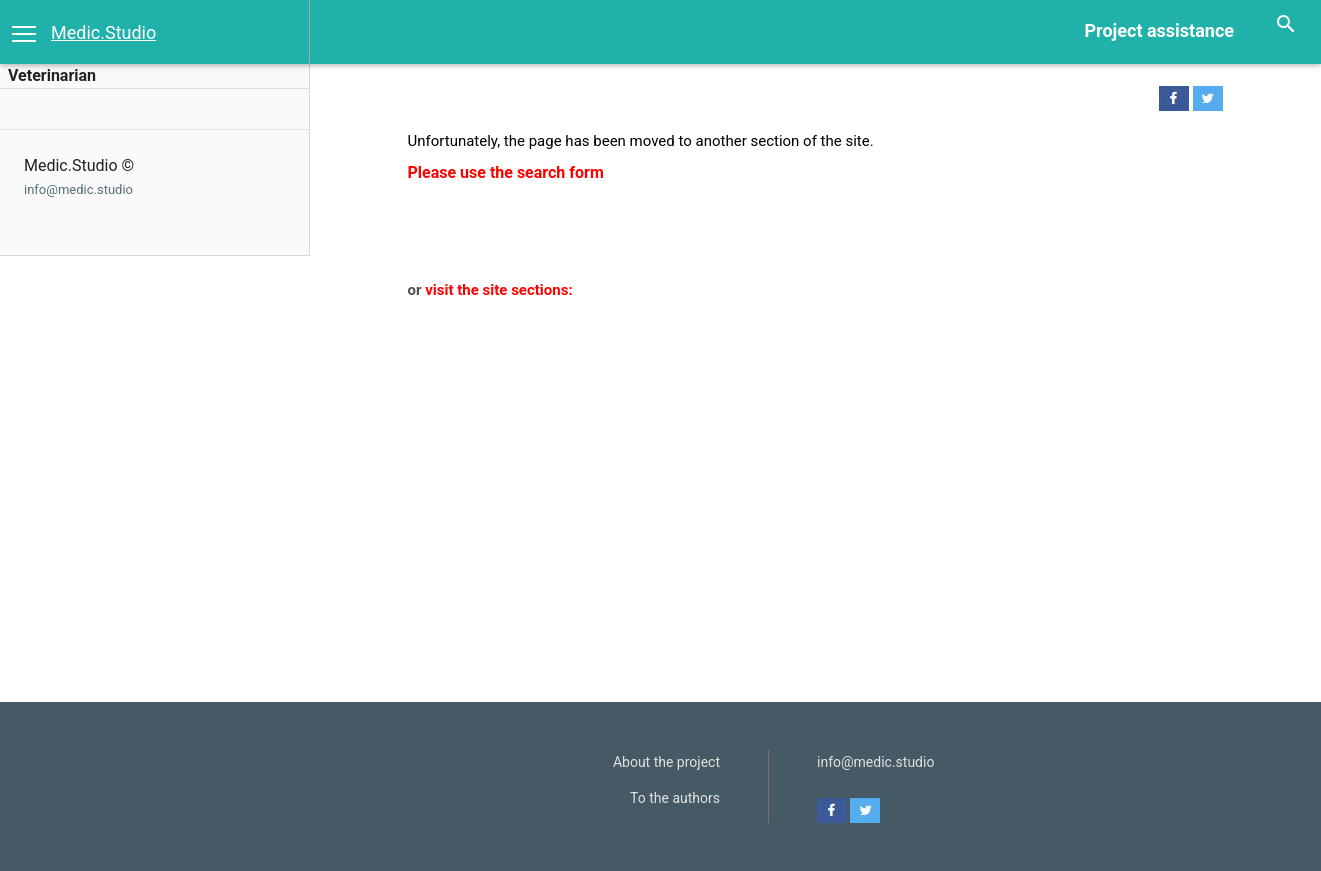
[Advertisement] (803, 452)
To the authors (675, 798)
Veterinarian (52, 75)
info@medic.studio (78, 189)
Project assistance (1159, 30)
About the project (666, 762)
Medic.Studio (103, 32)
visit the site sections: (498, 290)
